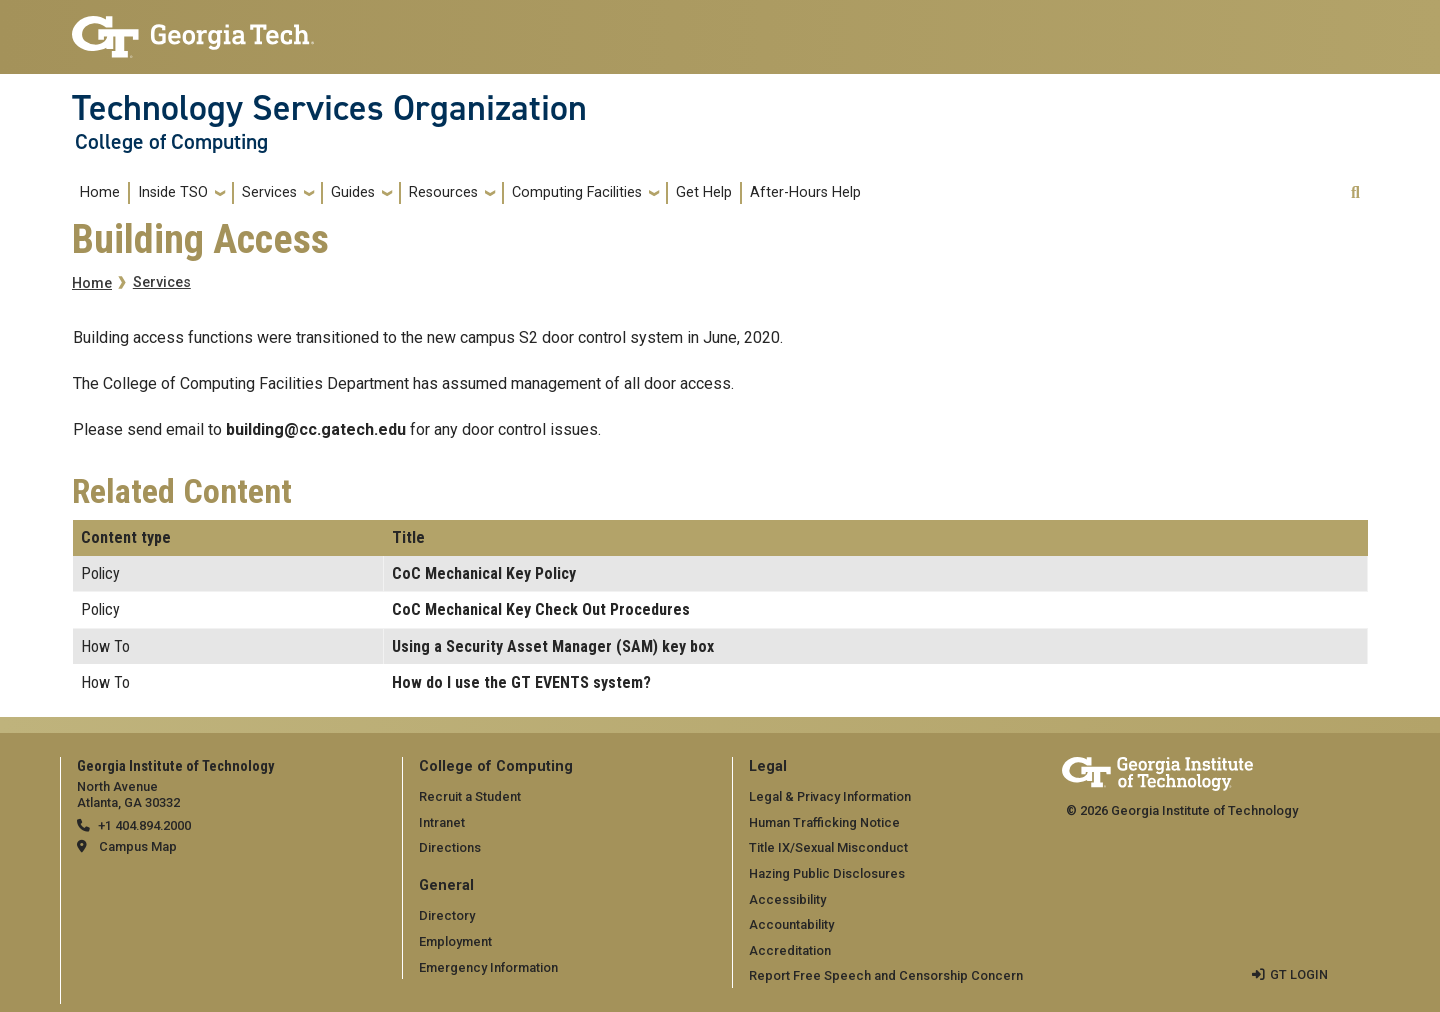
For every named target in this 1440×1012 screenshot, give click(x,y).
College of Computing (171, 142)
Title (408, 537)
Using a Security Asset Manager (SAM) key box (553, 646)
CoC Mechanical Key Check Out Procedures (541, 609)
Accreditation (790, 950)
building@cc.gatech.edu (316, 429)
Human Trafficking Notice (824, 822)
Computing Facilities (577, 192)
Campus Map (138, 846)
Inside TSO (173, 192)
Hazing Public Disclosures (827, 873)
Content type (126, 537)
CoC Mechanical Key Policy (484, 573)
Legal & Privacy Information (830, 796)
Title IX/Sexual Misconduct (828, 847)
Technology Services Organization (329, 108)
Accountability (791, 924)
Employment (455, 941)
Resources (443, 192)
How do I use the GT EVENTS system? (521, 682)
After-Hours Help (805, 192)
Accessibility (787, 899)
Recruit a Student (470, 796)
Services (269, 192)
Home (100, 192)
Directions (450, 847)
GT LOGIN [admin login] (1299, 974)
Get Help (704, 192)
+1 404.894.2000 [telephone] (144, 825)
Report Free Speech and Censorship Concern (886, 975)
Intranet (442, 822)
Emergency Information (488, 967)
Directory (447, 915)
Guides (353, 192)
